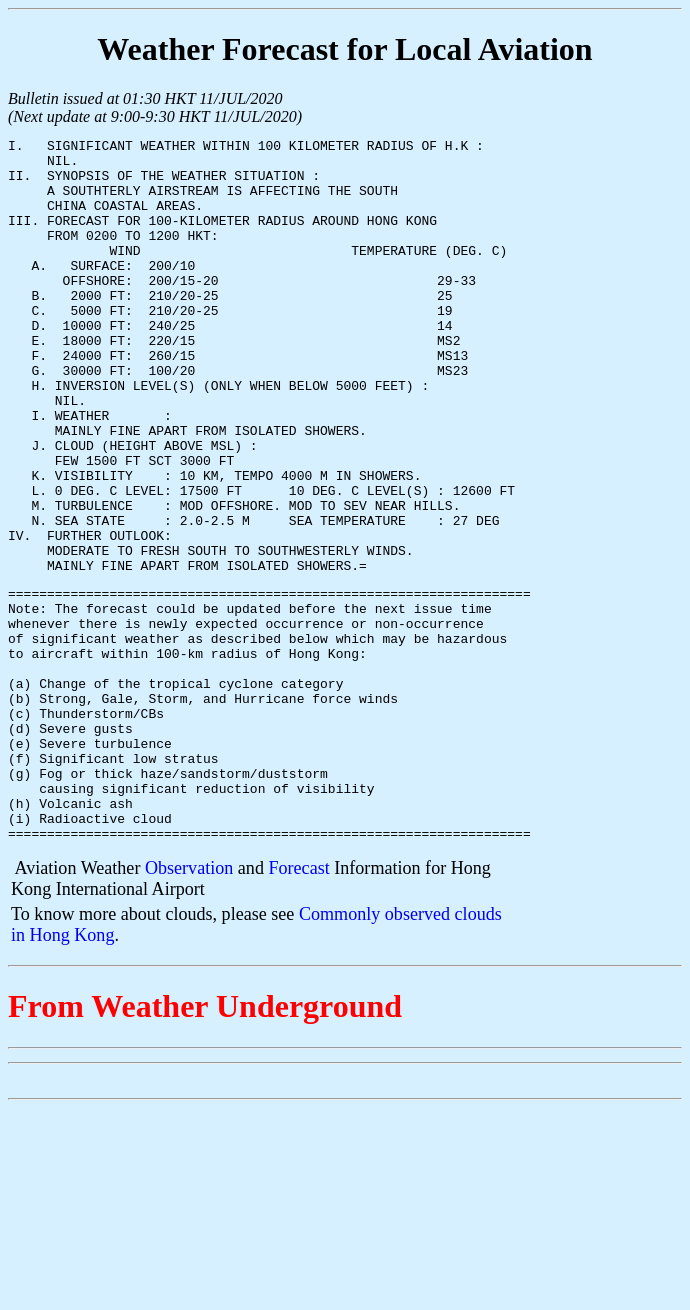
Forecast (298, 1006)
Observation (189, 1006)
